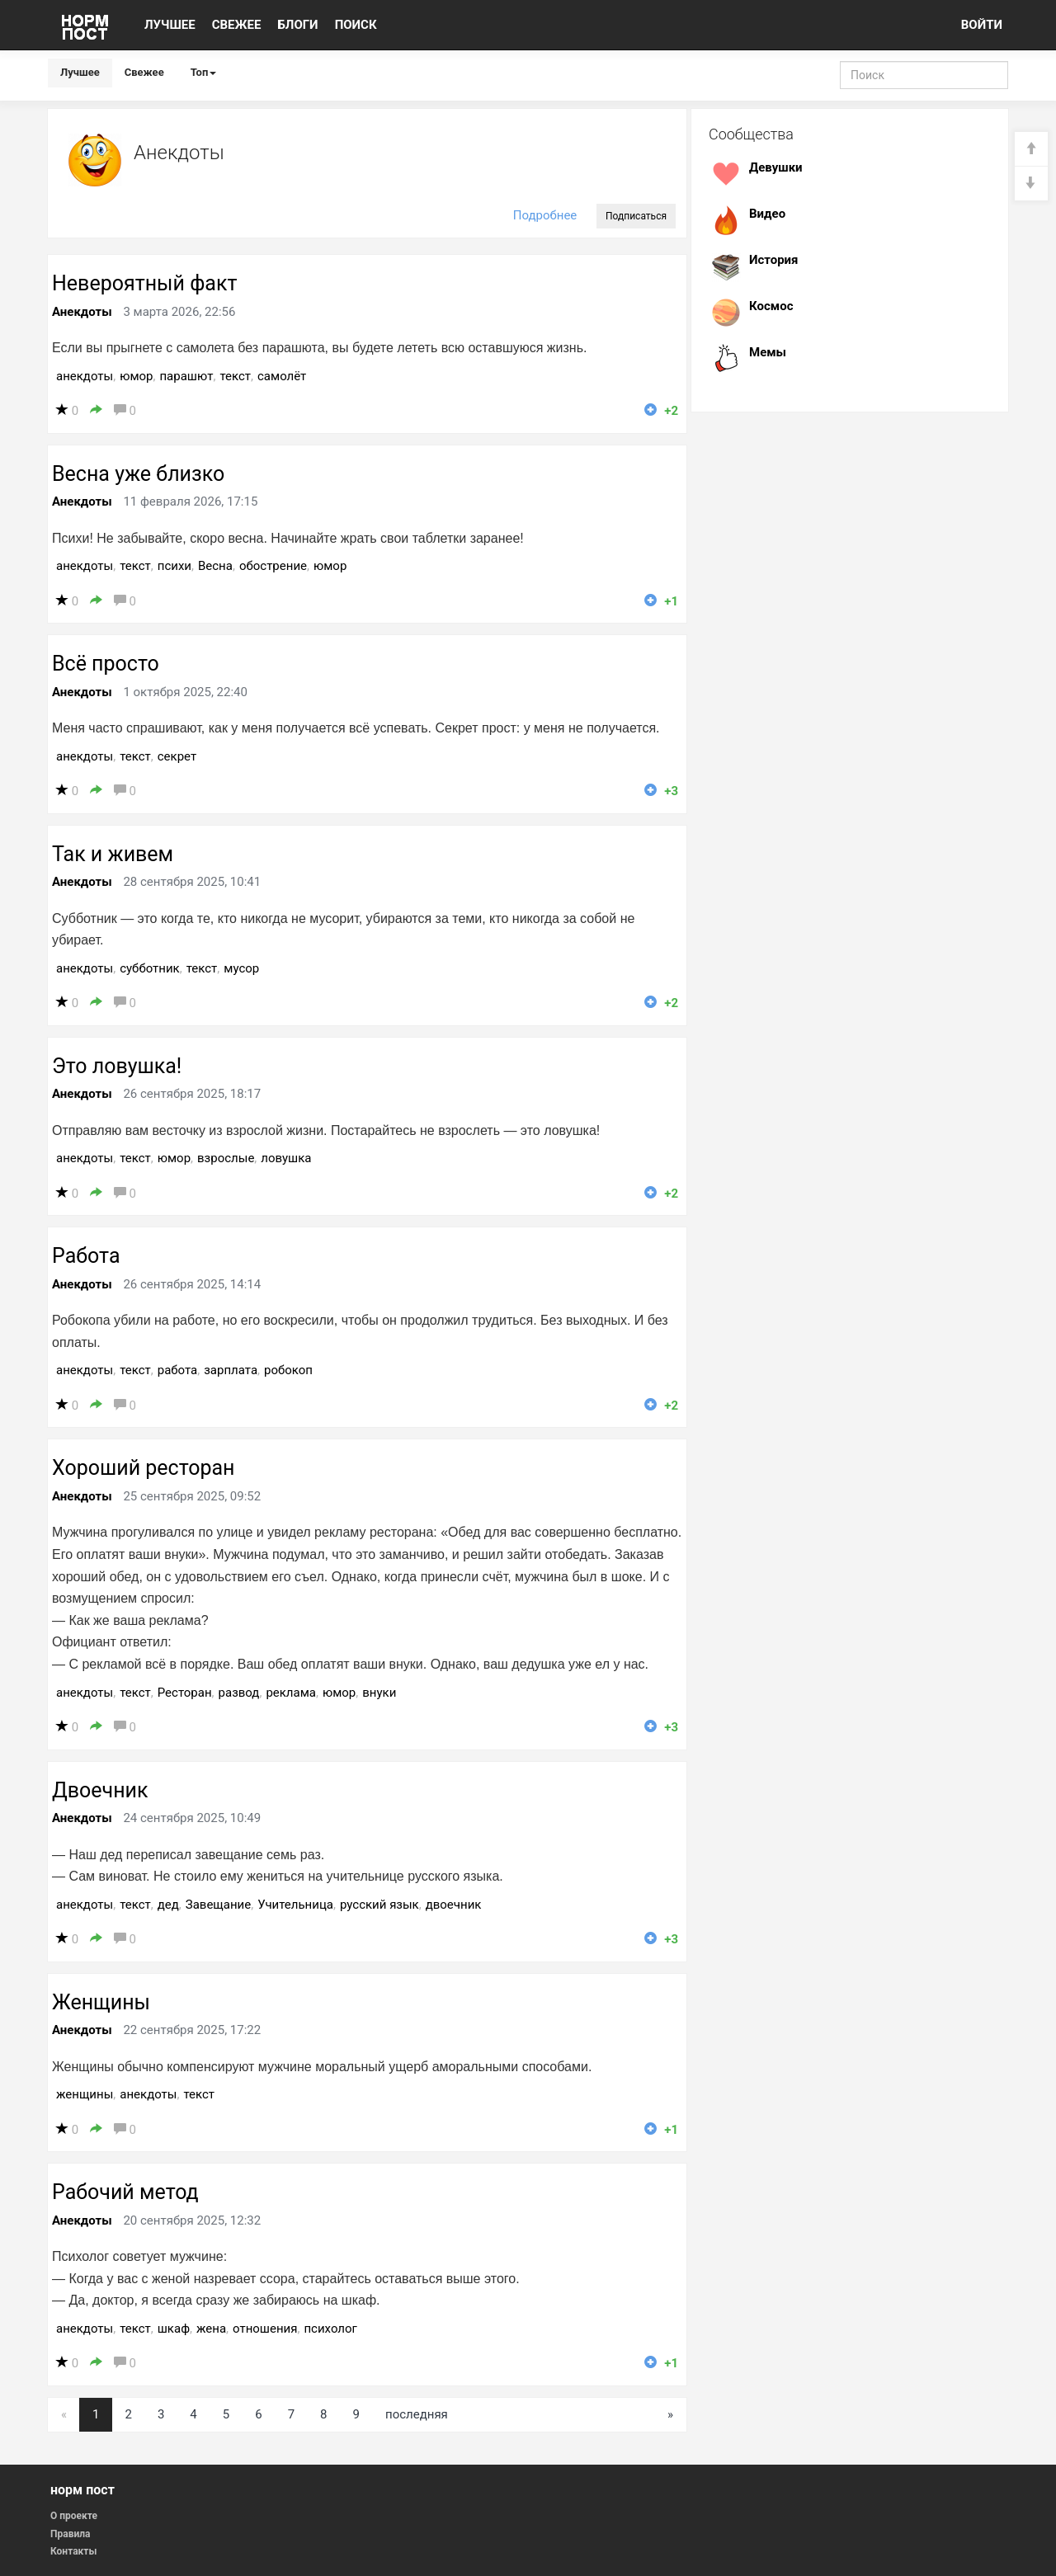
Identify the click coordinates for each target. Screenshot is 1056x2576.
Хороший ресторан (143, 1468)
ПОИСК (356, 24)
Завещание (218, 1904)
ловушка (286, 1158)
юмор (136, 376)
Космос (771, 306)
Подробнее (545, 215)
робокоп (288, 1370)
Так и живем (112, 854)
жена (211, 2328)
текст (235, 376)
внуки (379, 1692)
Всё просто (105, 664)
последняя (416, 2414)
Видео (767, 213)
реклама (291, 1692)
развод (239, 1692)
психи (174, 565)
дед (168, 1904)
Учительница (295, 1904)
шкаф (174, 2328)
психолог (330, 2328)
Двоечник (100, 1790)
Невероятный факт (144, 283)
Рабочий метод (125, 2192)
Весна (215, 565)
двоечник (454, 1904)
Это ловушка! (117, 1066)
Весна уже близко (138, 474)
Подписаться (636, 216)
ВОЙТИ (981, 24)
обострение (273, 565)
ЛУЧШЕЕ (170, 24)
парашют (186, 376)
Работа (86, 1256)
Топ (204, 72)
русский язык (379, 1904)
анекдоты (84, 376)
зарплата (230, 1370)
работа (178, 1370)
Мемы (767, 352)
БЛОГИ (297, 24)
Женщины (101, 2002)
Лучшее (80, 72)
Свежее (144, 72)
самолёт (281, 376)
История (774, 259)
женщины (84, 2094)
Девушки (776, 167)
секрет (177, 756)
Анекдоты (82, 311)
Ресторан (185, 1692)
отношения (265, 2328)
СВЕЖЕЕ (237, 24)
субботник (150, 968)
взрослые (225, 1158)
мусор (241, 968)
